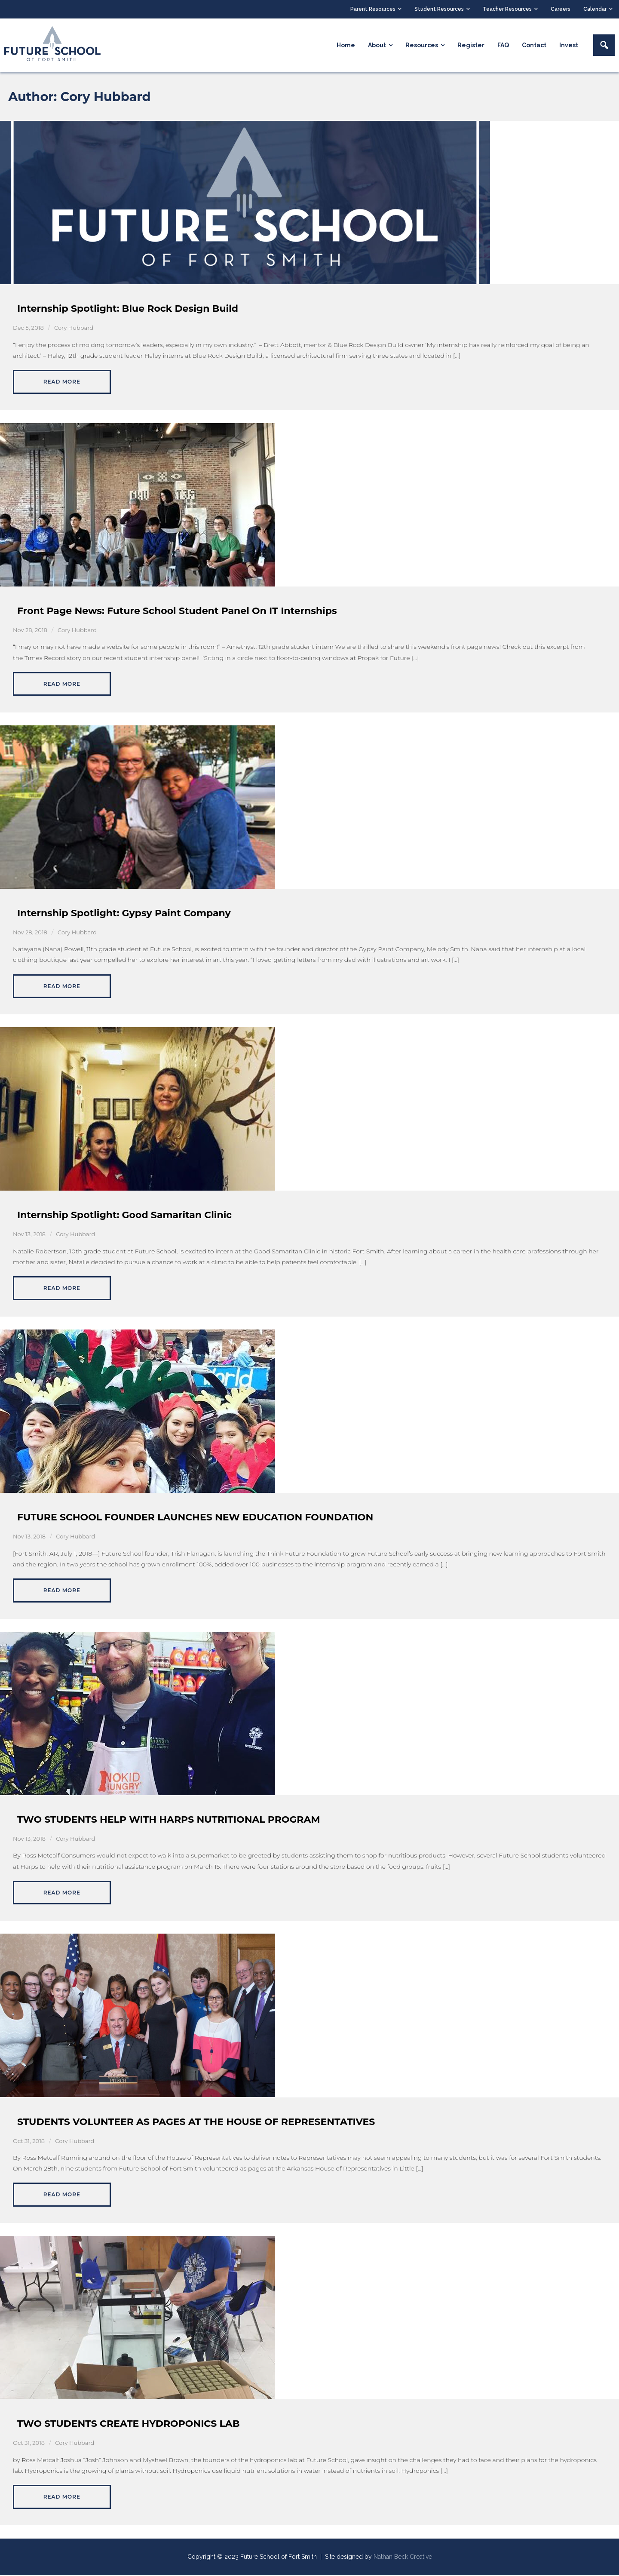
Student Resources (439, 9)
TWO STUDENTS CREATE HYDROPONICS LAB (128, 2424)
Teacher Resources (507, 9)
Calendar (595, 9)
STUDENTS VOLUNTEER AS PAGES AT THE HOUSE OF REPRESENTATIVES (196, 2122)
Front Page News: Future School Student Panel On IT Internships (177, 611)
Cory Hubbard (73, 328)
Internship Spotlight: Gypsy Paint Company (124, 913)
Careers (560, 9)
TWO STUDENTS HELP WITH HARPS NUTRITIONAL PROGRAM (168, 1820)
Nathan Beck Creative (403, 2557)
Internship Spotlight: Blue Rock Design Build (127, 309)
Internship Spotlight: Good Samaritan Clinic (124, 1216)
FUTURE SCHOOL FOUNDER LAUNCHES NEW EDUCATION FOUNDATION (195, 1518)
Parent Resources (372, 9)
